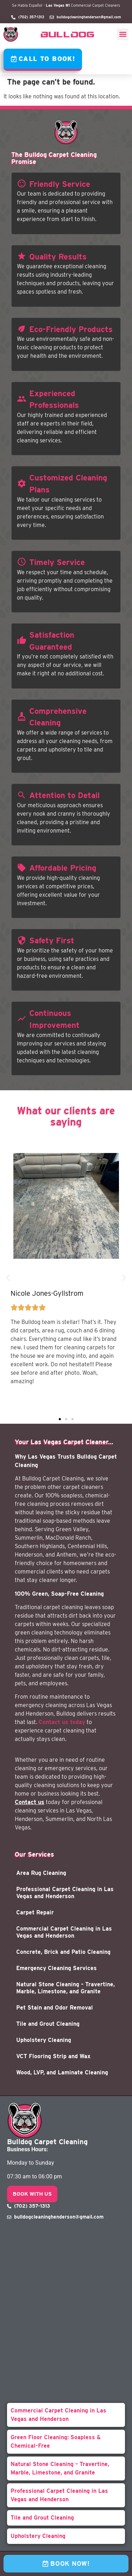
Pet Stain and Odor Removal (54, 2007)
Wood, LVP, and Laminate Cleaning (62, 2072)
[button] (122, 34)
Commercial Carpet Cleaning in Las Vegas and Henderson (64, 1932)
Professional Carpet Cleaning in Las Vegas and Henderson (65, 1893)
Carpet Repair (35, 1912)
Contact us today (62, 1722)
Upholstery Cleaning (43, 2040)
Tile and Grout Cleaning (48, 2023)
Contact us (29, 1802)
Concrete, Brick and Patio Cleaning (63, 1952)
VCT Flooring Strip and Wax (53, 2056)
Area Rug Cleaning (41, 1873)
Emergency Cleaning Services (56, 1968)
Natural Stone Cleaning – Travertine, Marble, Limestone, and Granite (65, 1988)
